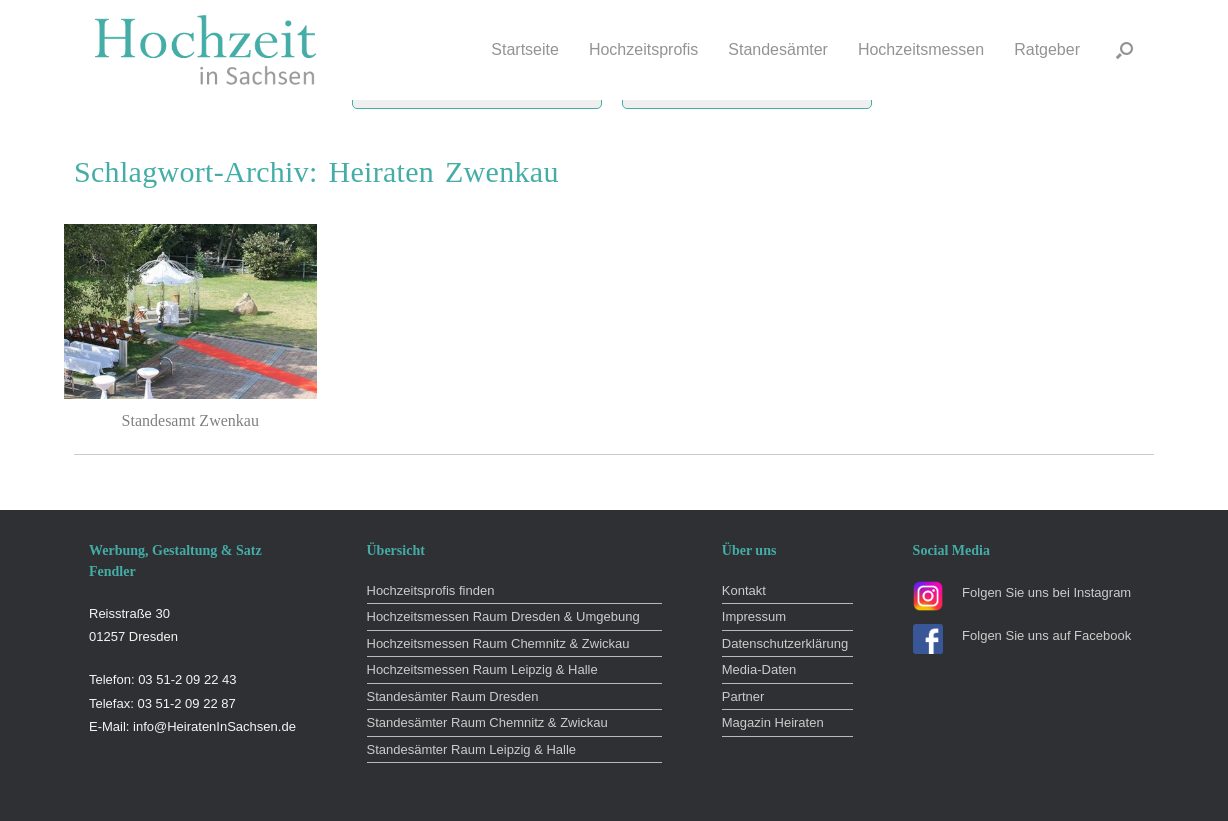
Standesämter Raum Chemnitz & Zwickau (487, 722)
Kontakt (744, 590)
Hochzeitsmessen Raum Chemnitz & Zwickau (498, 643)
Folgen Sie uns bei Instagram (1046, 592)
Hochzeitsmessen (921, 49)
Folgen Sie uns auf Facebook (1046, 635)
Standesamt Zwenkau (190, 420)
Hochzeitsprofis (643, 49)
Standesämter (778, 49)
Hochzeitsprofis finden (431, 590)
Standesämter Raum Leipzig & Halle (472, 749)
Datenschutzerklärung (785, 643)
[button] (1124, 50)
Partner (743, 696)
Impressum (754, 616)
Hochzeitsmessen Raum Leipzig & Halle (482, 669)
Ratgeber (1047, 49)
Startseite (525, 49)
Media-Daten (759, 669)
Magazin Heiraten (773, 722)
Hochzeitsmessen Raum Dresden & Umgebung (503, 616)
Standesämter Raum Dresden (453, 696)
